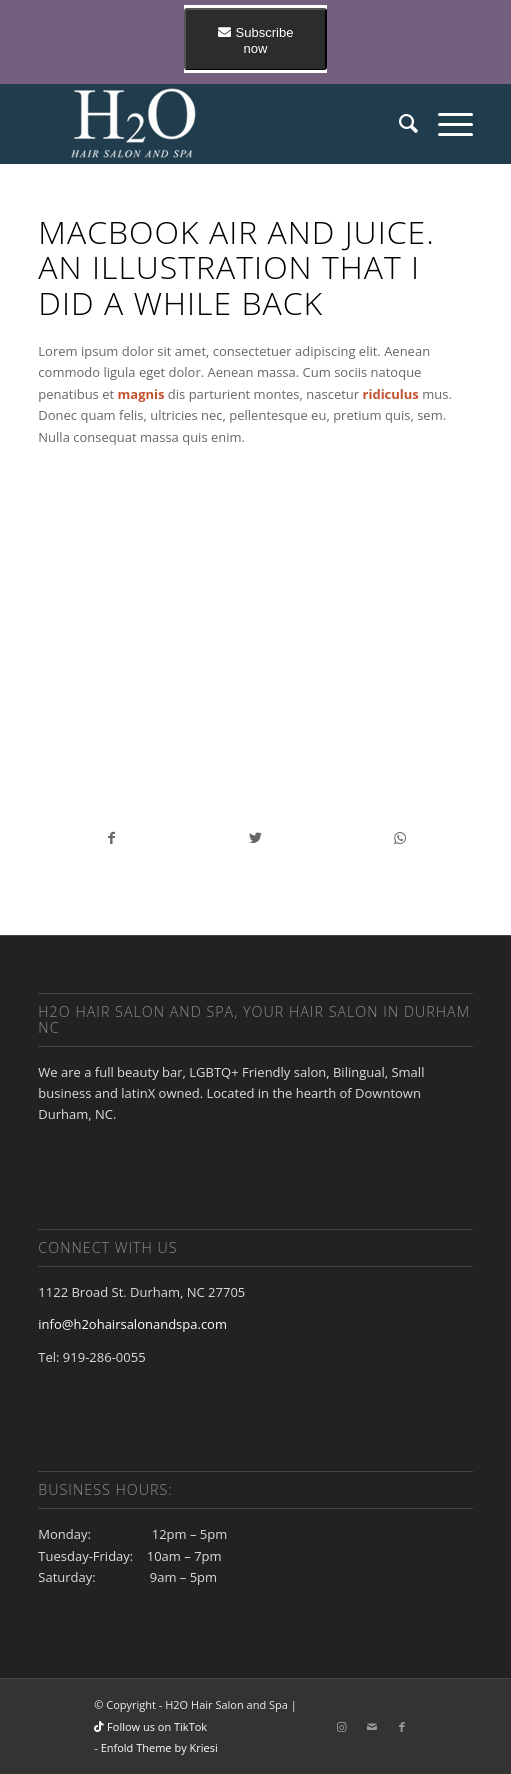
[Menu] (445, 123)
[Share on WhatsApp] (400, 838)
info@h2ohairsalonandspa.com (132, 1324)
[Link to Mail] (372, 1727)
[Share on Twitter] (255, 838)
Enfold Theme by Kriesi (159, 1747)
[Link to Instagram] (342, 1727)
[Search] (398, 123)
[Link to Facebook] (402, 1727)
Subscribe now (256, 40)
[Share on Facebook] (111, 838)
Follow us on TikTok (150, 1726)
